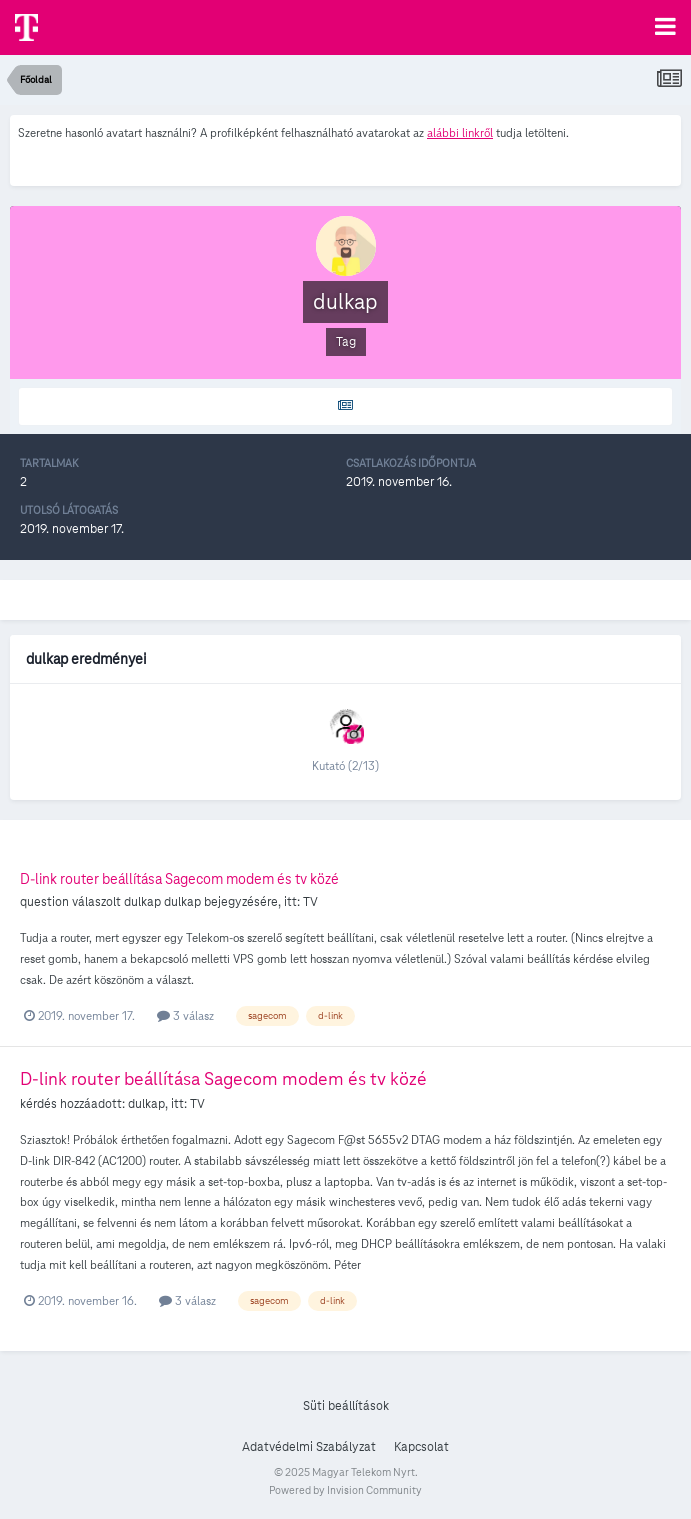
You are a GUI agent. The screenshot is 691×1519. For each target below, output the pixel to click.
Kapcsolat (421, 1447)
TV (310, 902)
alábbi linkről (460, 132)
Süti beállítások (346, 1406)
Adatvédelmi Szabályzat (309, 1447)
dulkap (142, 902)
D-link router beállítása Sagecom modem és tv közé (179, 879)
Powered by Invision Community (345, 1490)
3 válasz (185, 1015)
